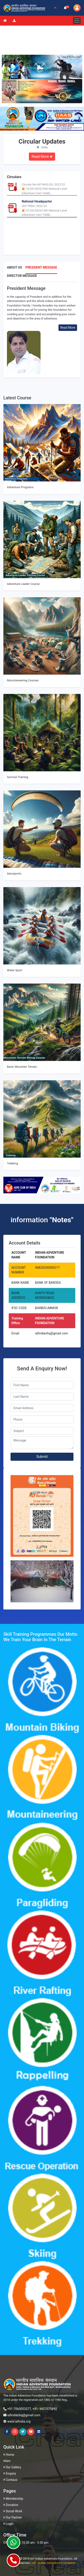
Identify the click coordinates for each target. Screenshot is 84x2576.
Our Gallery (12, 2467)
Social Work (12, 2511)
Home (8, 2454)
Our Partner (12, 2517)
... (68, 2399)
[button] (65, 8)
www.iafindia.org (18, 2421)
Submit (41, 1456)
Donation (10, 2505)
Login (8, 2524)
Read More (42, 156)
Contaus (10, 2480)
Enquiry (9, 2473)
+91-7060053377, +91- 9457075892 (32, 2409)
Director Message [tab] (22, 276)
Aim (7, 2461)
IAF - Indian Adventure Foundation (53, 2563)
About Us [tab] (14, 267)
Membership (13, 2498)
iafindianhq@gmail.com (23, 2415)
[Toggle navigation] (77, 20)
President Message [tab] (41, 267)
